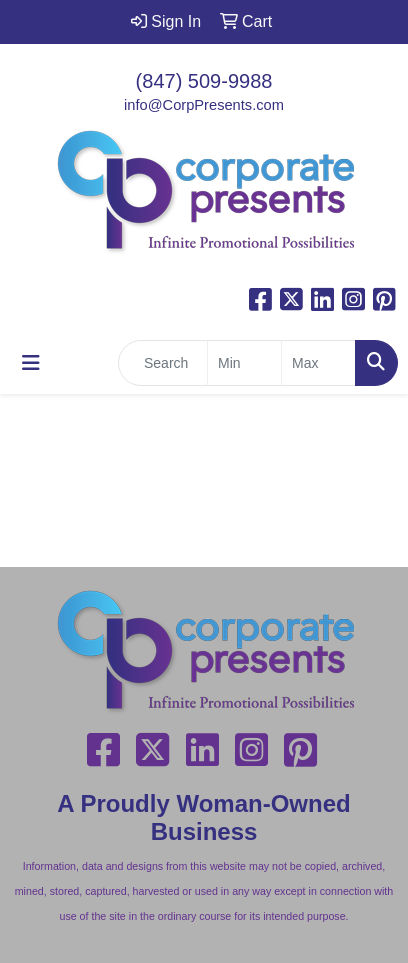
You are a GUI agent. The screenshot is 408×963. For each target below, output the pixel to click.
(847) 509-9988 (204, 81)
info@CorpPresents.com (204, 105)
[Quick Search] (163, 363)
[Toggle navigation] (31, 363)
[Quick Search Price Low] (244, 363)
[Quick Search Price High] (318, 363)
